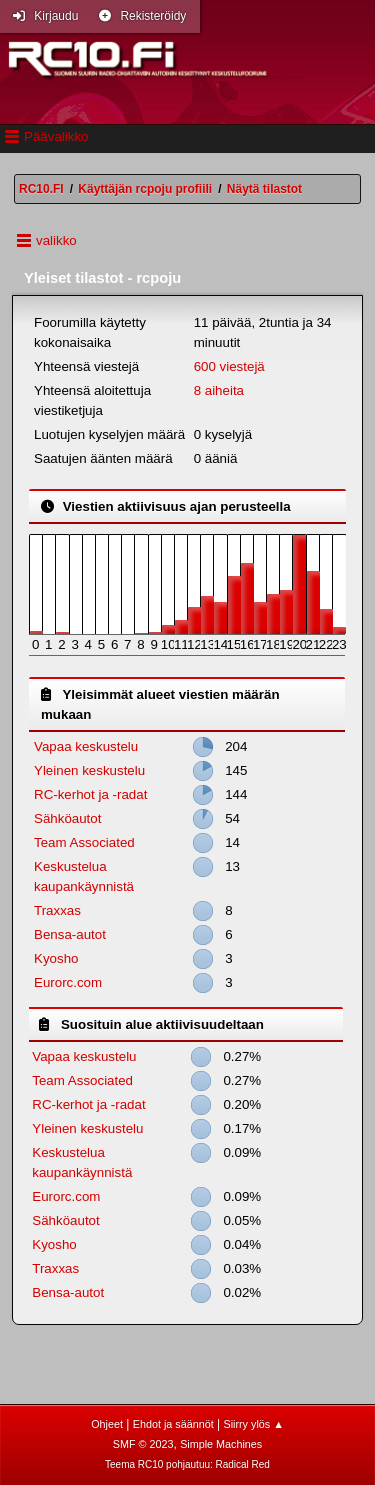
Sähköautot (67, 818)
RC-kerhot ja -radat (90, 794)
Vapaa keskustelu (86, 746)
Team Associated (84, 842)
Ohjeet (107, 1424)
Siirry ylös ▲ (253, 1424)
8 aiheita (219, 390)
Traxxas (57, 910)
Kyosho (56, 958)
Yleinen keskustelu (89, 770)
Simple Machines (221, 1444)
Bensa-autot (70, 934)
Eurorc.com (68, 982)
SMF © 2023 (143, 1444)
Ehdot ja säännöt (173, 1424)
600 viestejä (229, 366)
